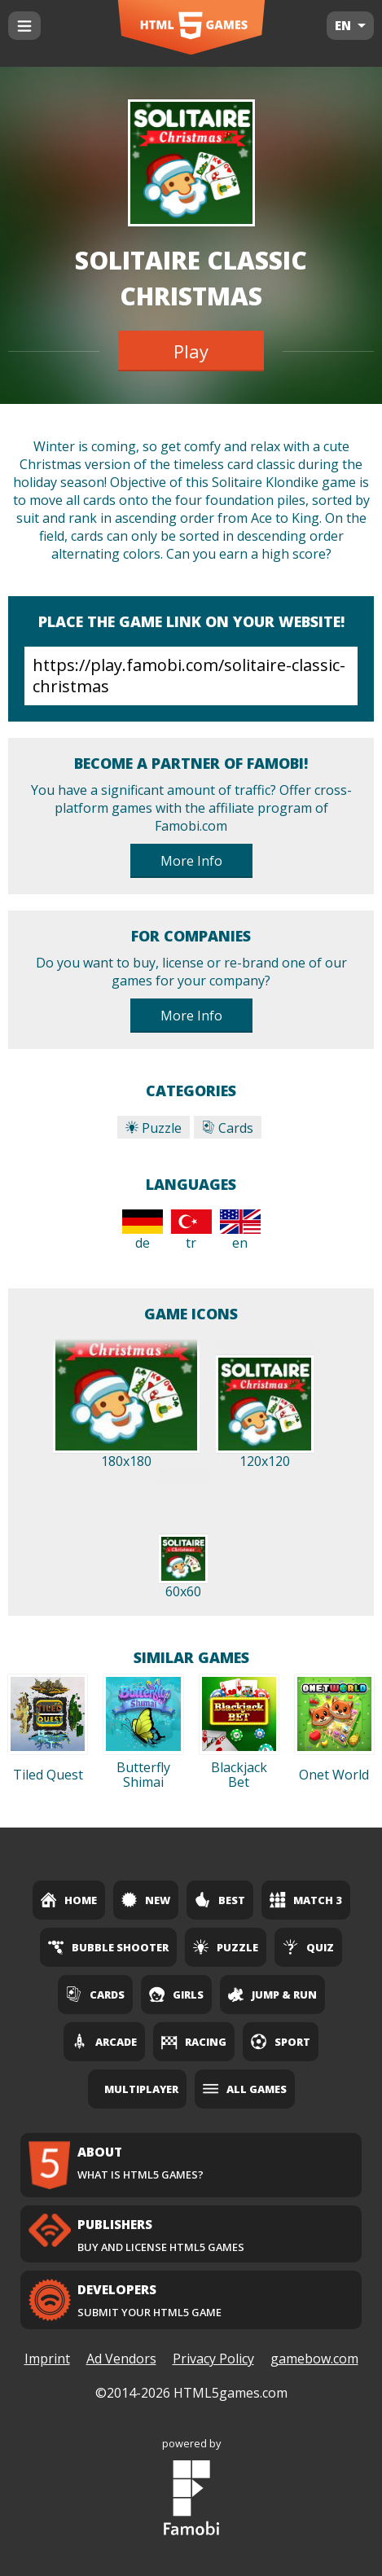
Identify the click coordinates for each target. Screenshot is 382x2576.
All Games (245, 2089)
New (145, 1900)
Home (69, 1900)
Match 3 (306, 1900)
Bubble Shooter (108, 1947)
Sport (280, 2042)
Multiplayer (141, 2089)
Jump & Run (272, 1994)
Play (191, 351)
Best (220, 1900)
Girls (176, 1994)
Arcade (104, 2042)
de (142, 1230)
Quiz (308, 1947)
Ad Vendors (121, 2359)
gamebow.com (314, 2359)
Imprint (47, 2359)
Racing (193, 2042)
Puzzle (153, 1128)
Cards (227, 1128)
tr (191, 1230)
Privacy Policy (213, 2359)
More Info (191, 861)
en (240, 1230)
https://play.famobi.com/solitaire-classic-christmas (191, 676)
